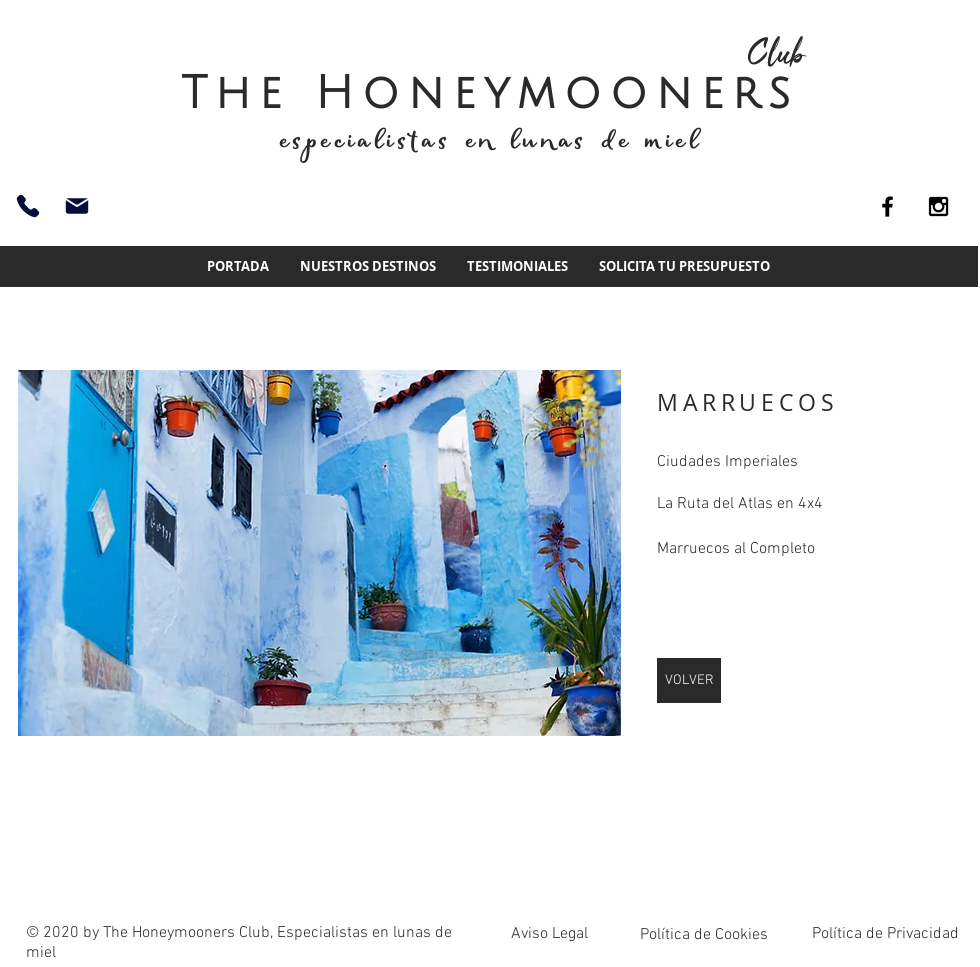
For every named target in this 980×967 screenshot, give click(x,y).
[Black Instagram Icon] (938, 206)
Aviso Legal (549, 934)
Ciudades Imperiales (727, 462)
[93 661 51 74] (28, 206)
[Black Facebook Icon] (887, 206)
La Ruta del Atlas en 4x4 (740, 504)
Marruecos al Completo (736, 549)
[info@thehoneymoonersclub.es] (77, 206)
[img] (319, 553)
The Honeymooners (490, 93)
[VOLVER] (689, 680)
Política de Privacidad (885, 934)
